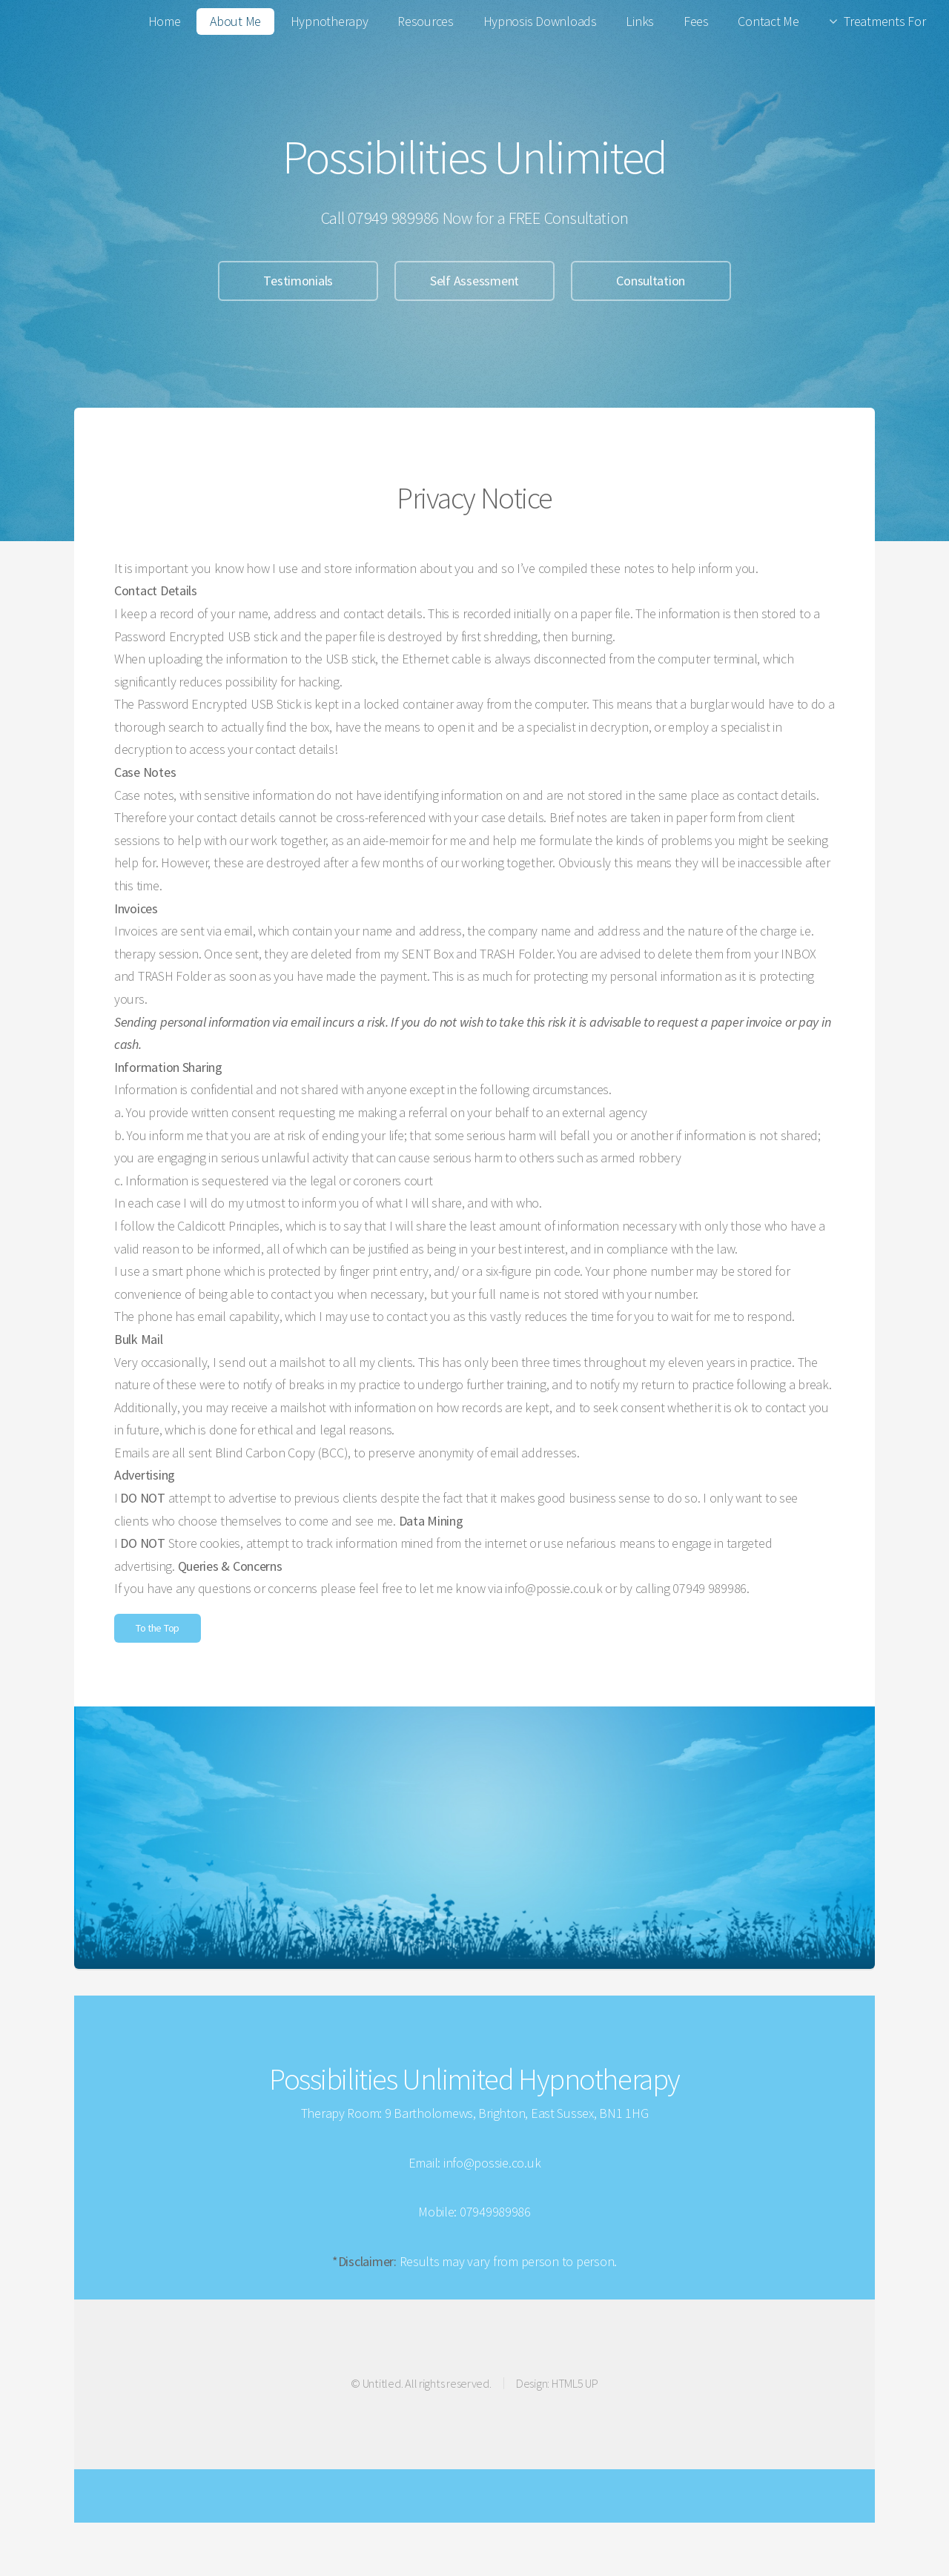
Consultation (650, 280)
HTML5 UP (575, 2383)
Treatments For (884, 21)
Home (164, 21)
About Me (235, 21)
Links (640, 21)
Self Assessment (474, 280)
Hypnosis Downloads (540, 21)
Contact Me (768, 21)
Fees (696, 21)
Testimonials (298, 280)
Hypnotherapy (329, 21)
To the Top (157, 1628)
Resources (425, 21)
